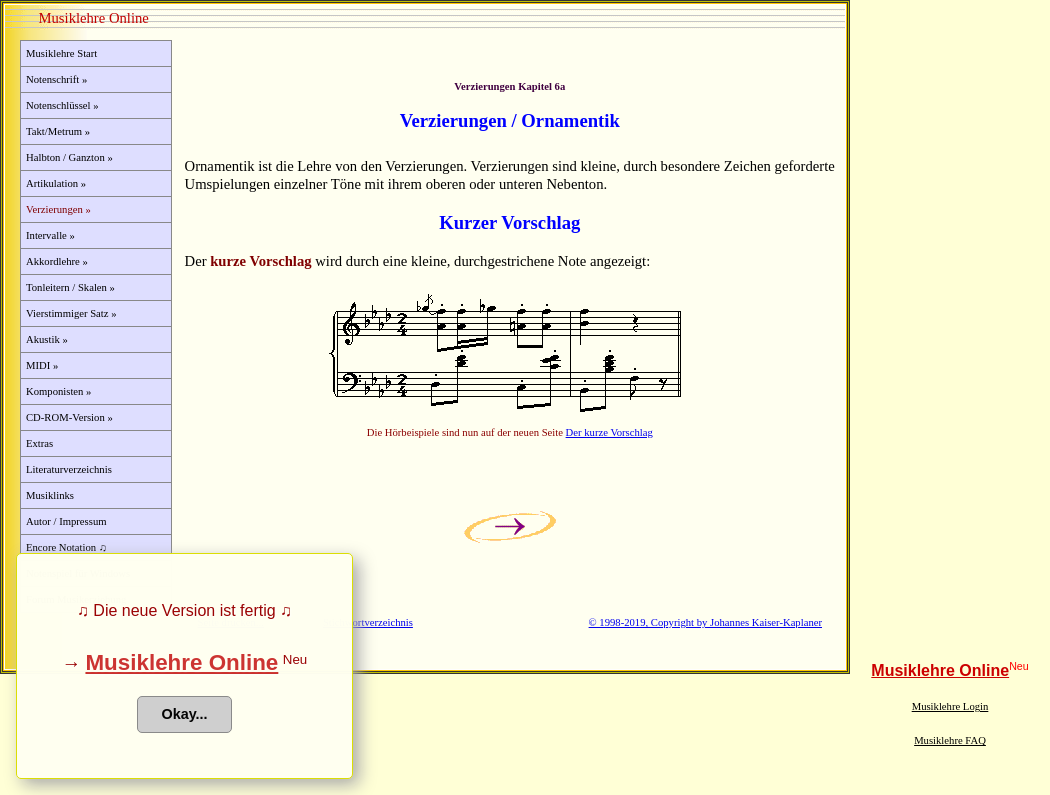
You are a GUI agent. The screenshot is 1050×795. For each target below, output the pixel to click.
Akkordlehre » (57, 261)
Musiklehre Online (940, 670)
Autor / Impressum (66, 521)
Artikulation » (56, 183)
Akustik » (47, 339)
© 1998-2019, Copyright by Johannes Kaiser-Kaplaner (705, 622)
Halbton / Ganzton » (69, 157)
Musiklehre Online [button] (181, 662)
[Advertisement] (950, 354)
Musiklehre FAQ (950, 740)
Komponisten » (58, 391)
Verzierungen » (58, 209)
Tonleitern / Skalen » (70, 287)
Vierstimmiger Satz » (71, 313)
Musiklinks (50, 495)
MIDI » (42, 365)
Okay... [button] (184, 714)
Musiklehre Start (61, 53)
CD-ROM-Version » (69, 417)
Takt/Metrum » (58, 131)
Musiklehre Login (950, 706)
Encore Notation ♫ (66, 547)
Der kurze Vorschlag (609, 432)
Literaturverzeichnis (69, 469)
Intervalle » (50, 235)
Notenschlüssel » (62, 105)
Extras (39, 443)
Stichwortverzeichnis (368, 622)
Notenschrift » (56, 79)
